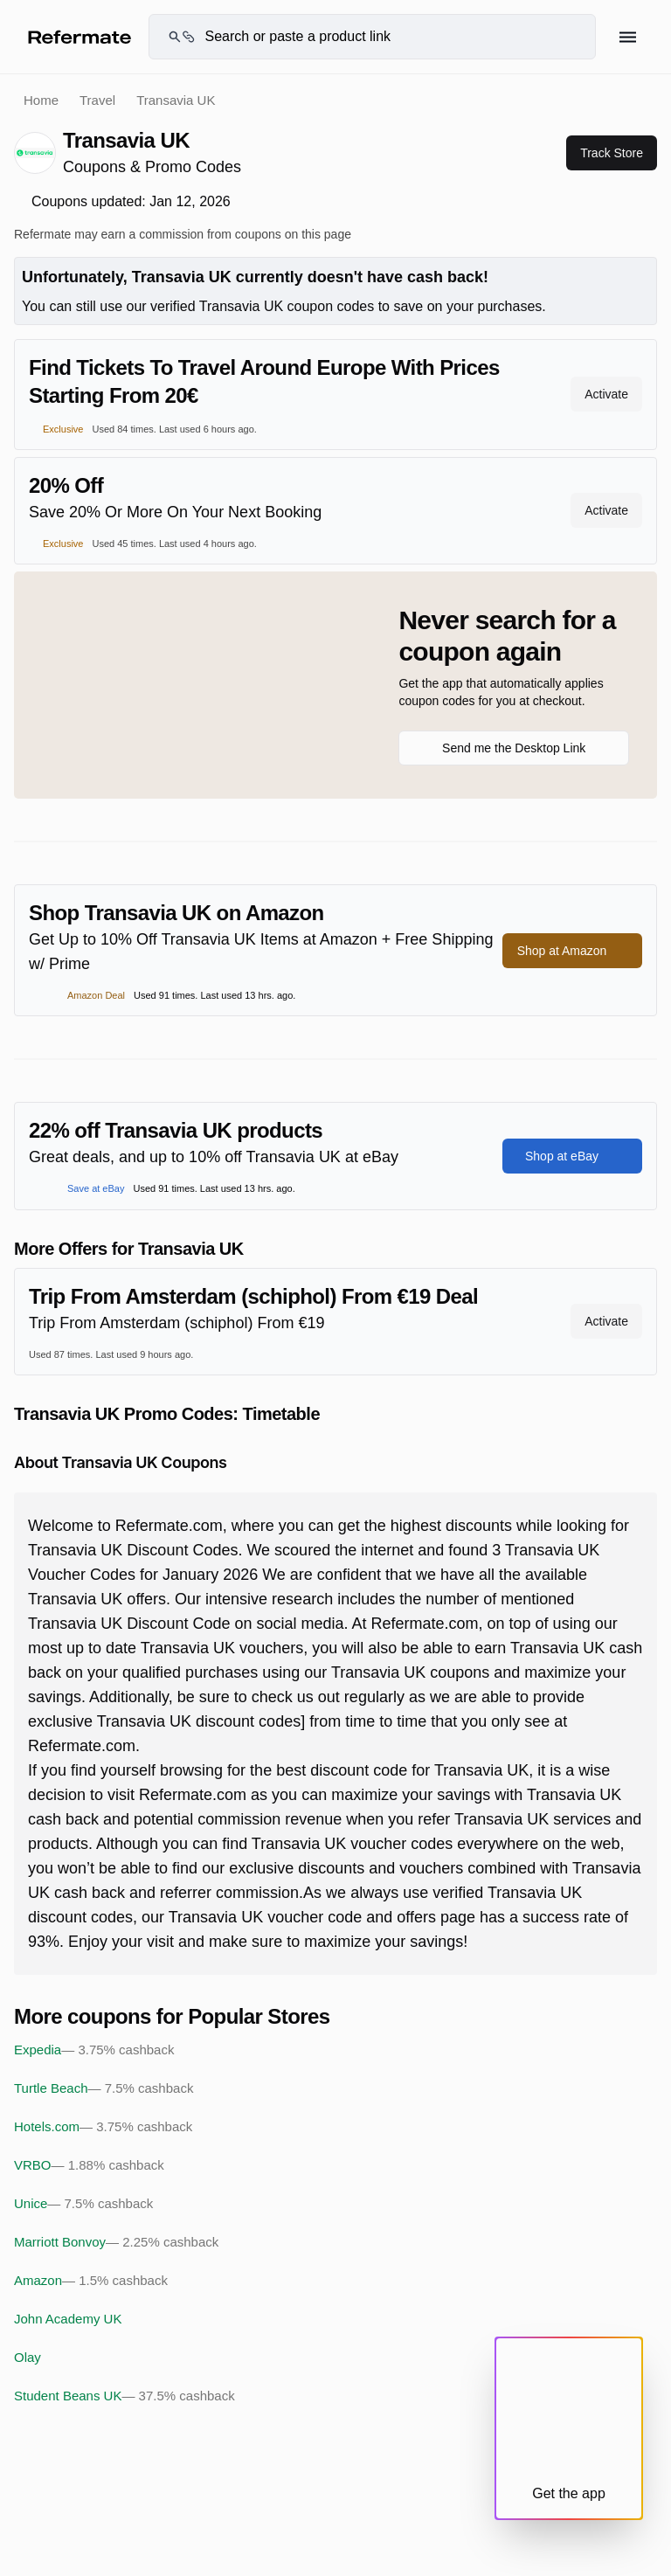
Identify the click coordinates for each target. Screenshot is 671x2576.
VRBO (89, 2165)
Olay (27, 2357)
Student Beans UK (124, 2396)
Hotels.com (103, 2127)
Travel (97, 100)
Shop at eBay (572, 1156)
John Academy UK (67, 2318)
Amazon (91, 2280)
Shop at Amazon (572, 951)
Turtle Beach (103, 2088)
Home (41, 100)
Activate (606, 394)
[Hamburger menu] (627, 37)
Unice (83, 2204)
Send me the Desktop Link (513, 748)
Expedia (94, 2050)
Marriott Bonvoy (116, 2242)
